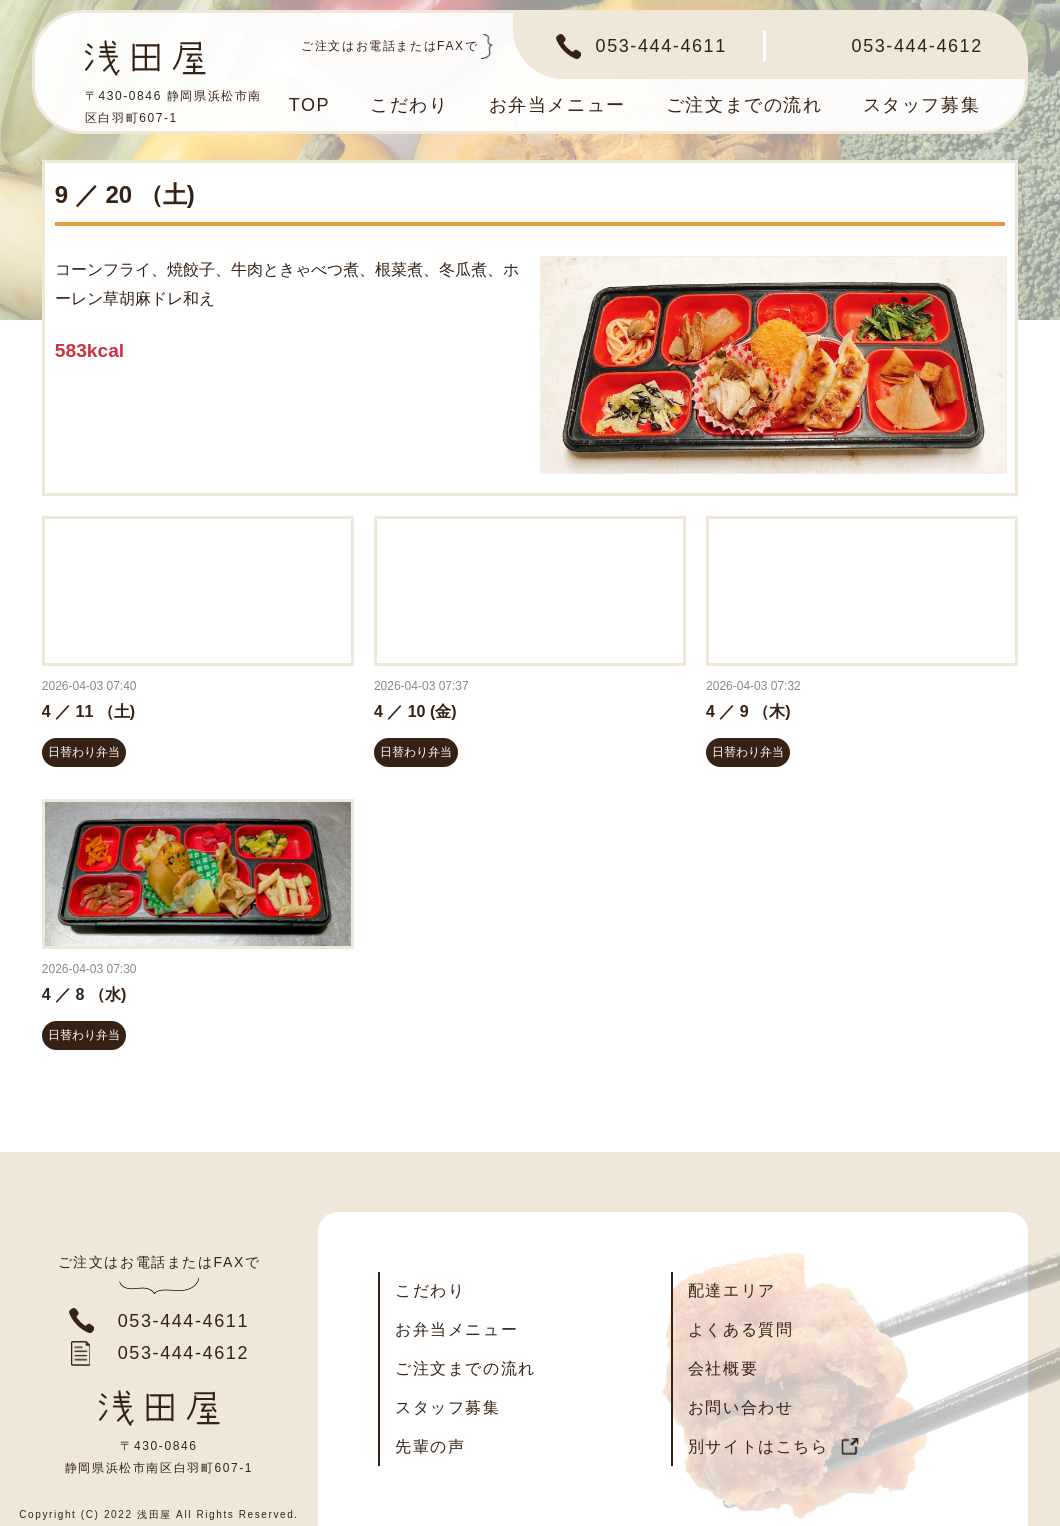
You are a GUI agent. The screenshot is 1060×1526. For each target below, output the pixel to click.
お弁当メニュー (557, 105)
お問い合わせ (741, 1407)
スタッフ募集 (922, 105)
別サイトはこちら (758, 1446)
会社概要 (723, 1368)
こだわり (409, 105)
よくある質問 (741, 1329)
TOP (309, 105)
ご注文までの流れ (744, 105)
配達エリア (732, 1290)
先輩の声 (430, 1446)
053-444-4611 (661, 46)
